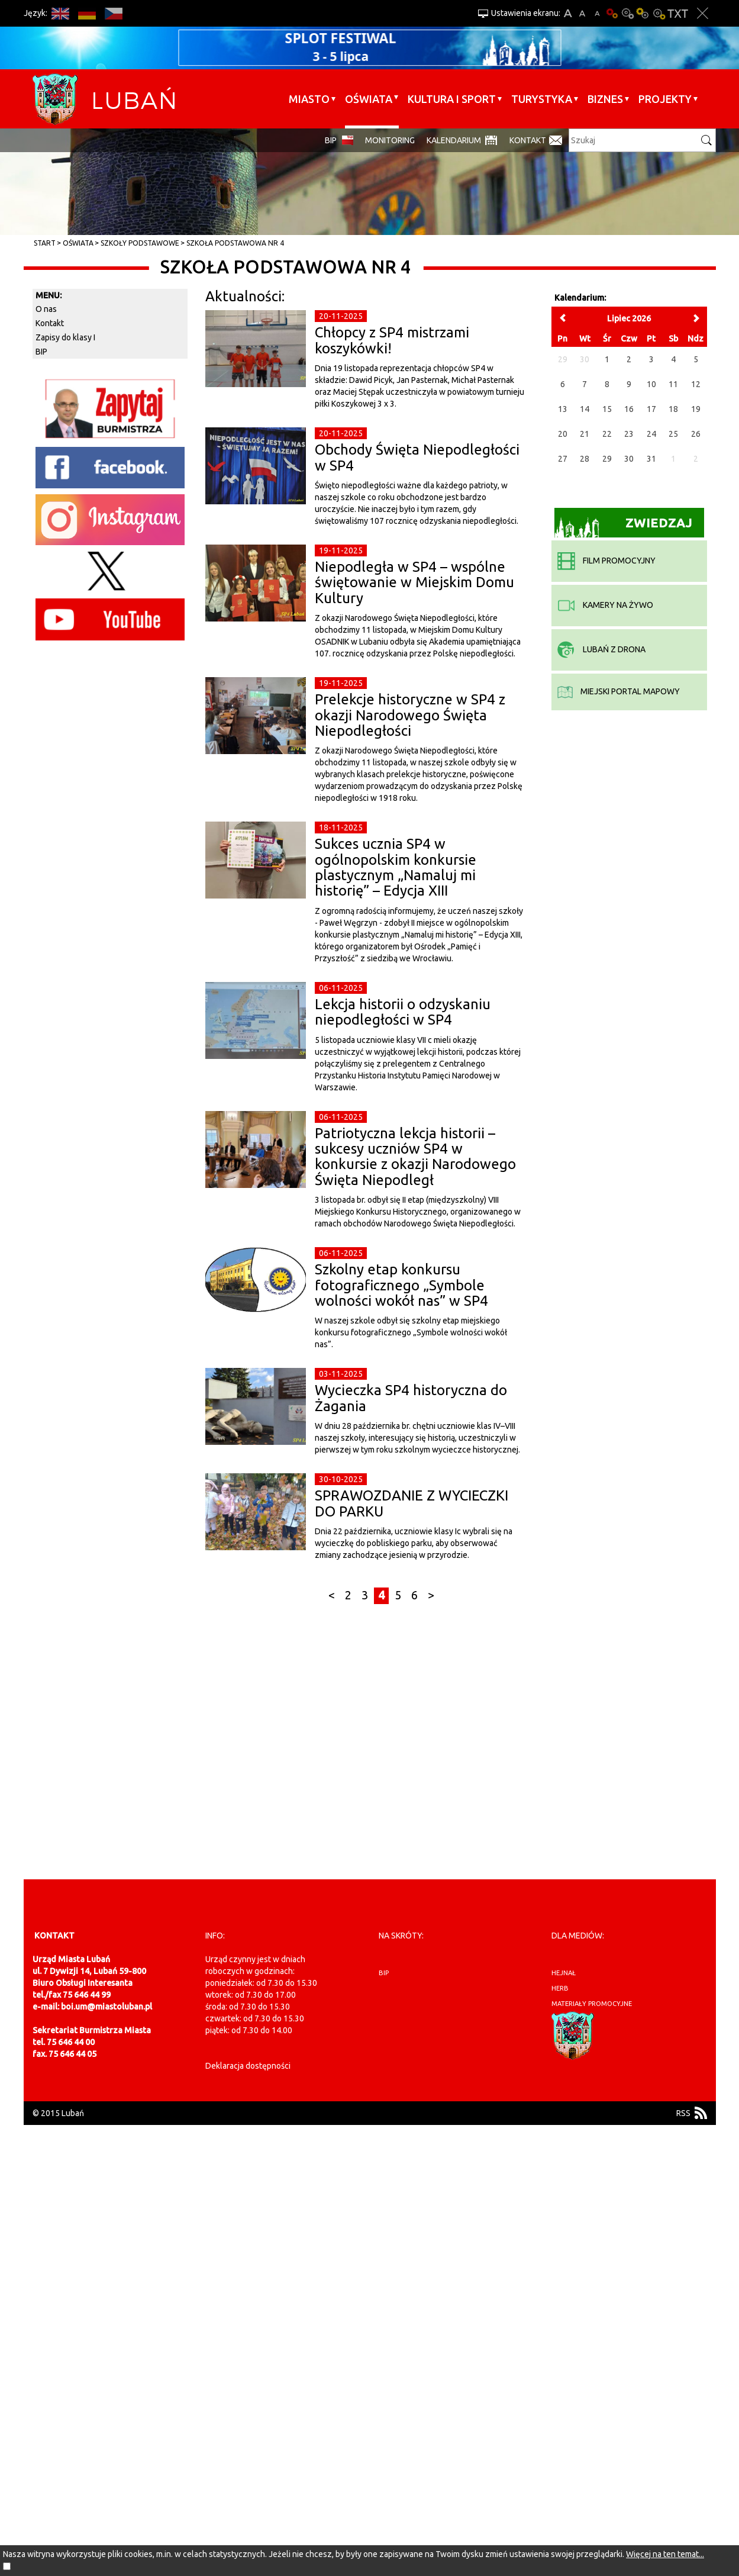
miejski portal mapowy (618, 691)
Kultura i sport (452, 99)
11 (673, 384)
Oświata (368, 99)
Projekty (665, 99)
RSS (683, 2113)
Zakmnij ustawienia (702, 13)
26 (696, 434)
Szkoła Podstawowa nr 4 (235, 243)
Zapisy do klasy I (65, 337)
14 (584, 409)
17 (651, 409)
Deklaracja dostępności (248, 2066)
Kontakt (527, 140)
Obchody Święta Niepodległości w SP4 (417, 457)
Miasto (309, 99)
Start (45, 243)
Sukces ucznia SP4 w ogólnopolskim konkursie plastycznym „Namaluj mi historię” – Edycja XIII (395, 867)
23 (629, 434)
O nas (46, 309)
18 (673, 409)
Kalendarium (454, 140)
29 (607, 458)
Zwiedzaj (623, 526)
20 (562, 434)
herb (560, 1988)
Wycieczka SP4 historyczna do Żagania (411, 1397)
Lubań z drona (601, 649)
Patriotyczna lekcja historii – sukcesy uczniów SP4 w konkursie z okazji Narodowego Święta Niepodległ (415, 1156)
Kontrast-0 (627, 13)
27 (562, 458)
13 (562, 409)
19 (696, 409)
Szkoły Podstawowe (140, 243)
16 (629, 409)
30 (629, 458)
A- (597, 13)
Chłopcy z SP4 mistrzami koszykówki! (392, 340)
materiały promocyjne (591, 2003)
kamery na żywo (605, 605)
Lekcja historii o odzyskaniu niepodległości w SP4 (402, 1012)
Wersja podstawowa (612, 13)
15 (607, 409)
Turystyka (541, 99)
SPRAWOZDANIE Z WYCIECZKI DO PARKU (411, 1503)
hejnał (563, 1972)
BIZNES (605, 99)
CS (114, 13)
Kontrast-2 (658, 13)
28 (584, 458)
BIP (331, 140)
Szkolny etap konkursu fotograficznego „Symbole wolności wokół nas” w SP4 (401, 1285)
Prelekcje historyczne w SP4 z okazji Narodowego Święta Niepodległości (410, 715)
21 (584, 434)
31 (651, 458)
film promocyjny (606, 560)
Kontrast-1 (643, 13)
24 (651, 434)
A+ (567, 13)
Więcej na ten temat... (665, 2554)
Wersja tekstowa (677, 13)
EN (60, 13)
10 (651, 384)
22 (607, 434)
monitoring (390, 140)
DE (87, 13)
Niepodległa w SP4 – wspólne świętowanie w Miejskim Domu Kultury (414, 582)
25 (673, 434)
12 (696, 384)
